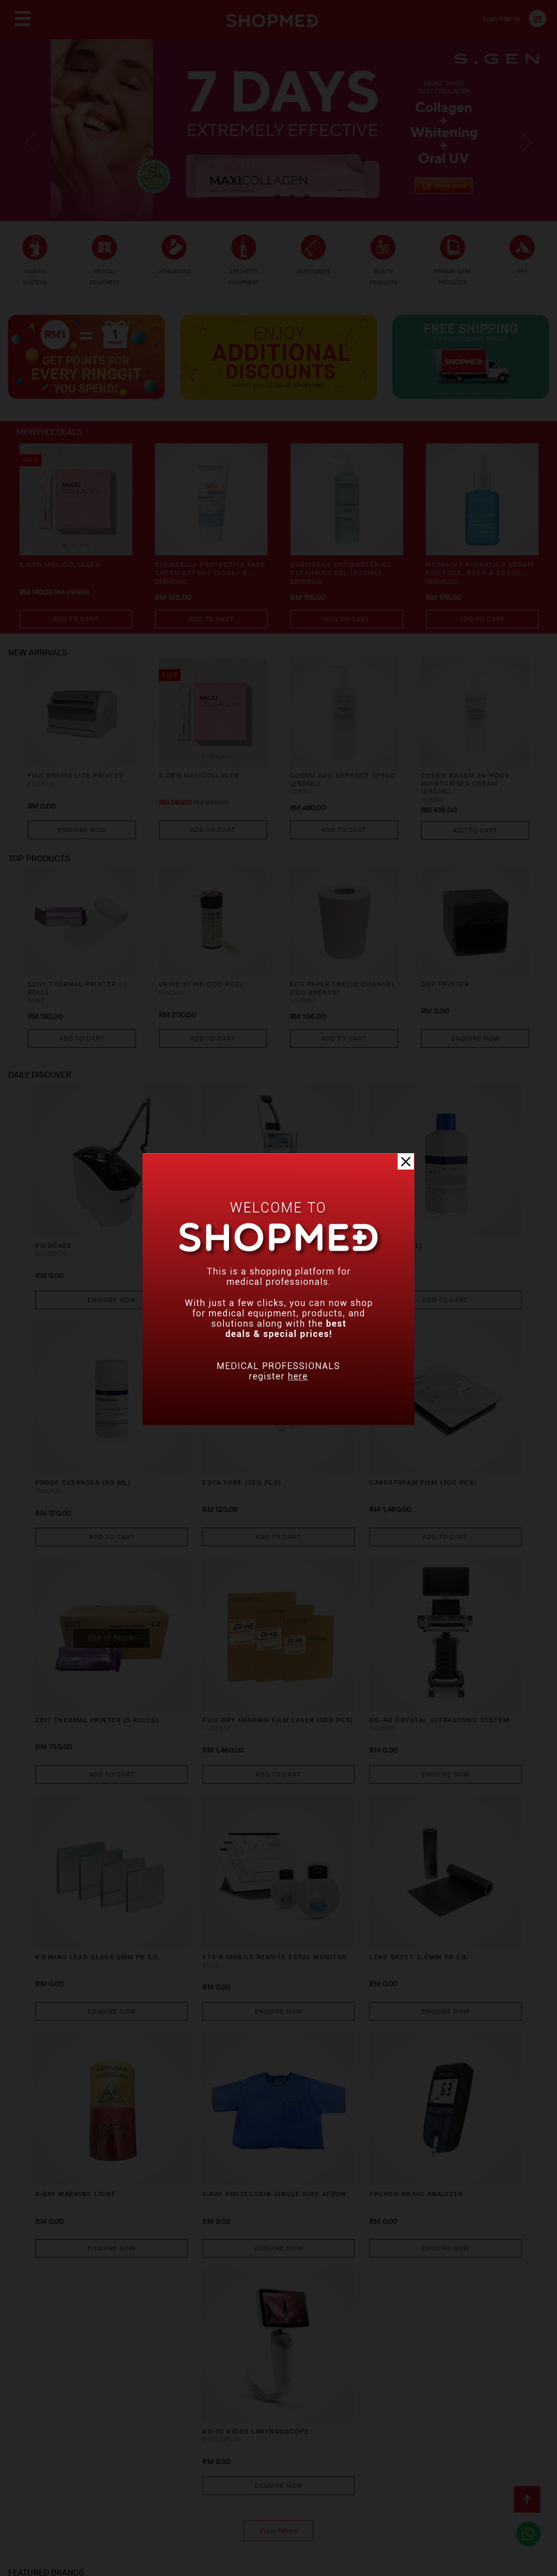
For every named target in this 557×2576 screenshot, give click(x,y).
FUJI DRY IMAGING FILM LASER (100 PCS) (267, 1649)
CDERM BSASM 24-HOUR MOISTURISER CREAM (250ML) (469, 805)
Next (524, 151)
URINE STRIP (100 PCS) (205, 1010)
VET (522, 271)
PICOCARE (105, 1241)
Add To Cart (75, 633)
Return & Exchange (274, 2466)
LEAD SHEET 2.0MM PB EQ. (406, 1846)
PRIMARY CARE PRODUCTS (452, 282)
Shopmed (443, 2562)
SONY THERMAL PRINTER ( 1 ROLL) (79, 1014)
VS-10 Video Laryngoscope (276, 2249)
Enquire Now (82, 849)
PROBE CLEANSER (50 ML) (136, 1443)
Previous (33, 151)
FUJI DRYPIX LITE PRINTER (80, 796)
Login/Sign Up (495, 18)
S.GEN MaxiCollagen (62, 579)
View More (278, 2349)
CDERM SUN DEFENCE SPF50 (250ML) (332, 800)
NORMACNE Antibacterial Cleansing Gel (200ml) (344, 584)
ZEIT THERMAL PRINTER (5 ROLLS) (137, 1649)
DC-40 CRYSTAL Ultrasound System (412, 1649)
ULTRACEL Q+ (246, 1241)
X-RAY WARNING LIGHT (129, 2048)
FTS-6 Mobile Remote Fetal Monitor (278, 1851)
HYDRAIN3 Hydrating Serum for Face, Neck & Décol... (477, 589)
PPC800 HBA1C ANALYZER (404, 2048)
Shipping (205, 2466)
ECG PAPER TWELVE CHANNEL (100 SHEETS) (336, 1014)
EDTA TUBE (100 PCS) (261, 1443)
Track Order (351, 2466)
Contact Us (413, 2466)
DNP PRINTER (447, 1010)
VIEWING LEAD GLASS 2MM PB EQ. (144, 1851)
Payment (157, 2466)
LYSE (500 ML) (382, 1241)
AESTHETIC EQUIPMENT (244, 278)
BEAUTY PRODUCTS (383, 277)
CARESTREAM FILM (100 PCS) (411, 1443)
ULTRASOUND (178, 278)
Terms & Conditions (59, 2483)
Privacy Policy (141, 2483)
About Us (39, 2466)
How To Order (99, 2466)
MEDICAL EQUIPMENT (105, 278)
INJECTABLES (315, 276)
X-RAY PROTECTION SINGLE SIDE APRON (273, 2052)
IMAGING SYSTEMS (35, 277)
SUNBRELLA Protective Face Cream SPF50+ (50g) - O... (208, 589)
